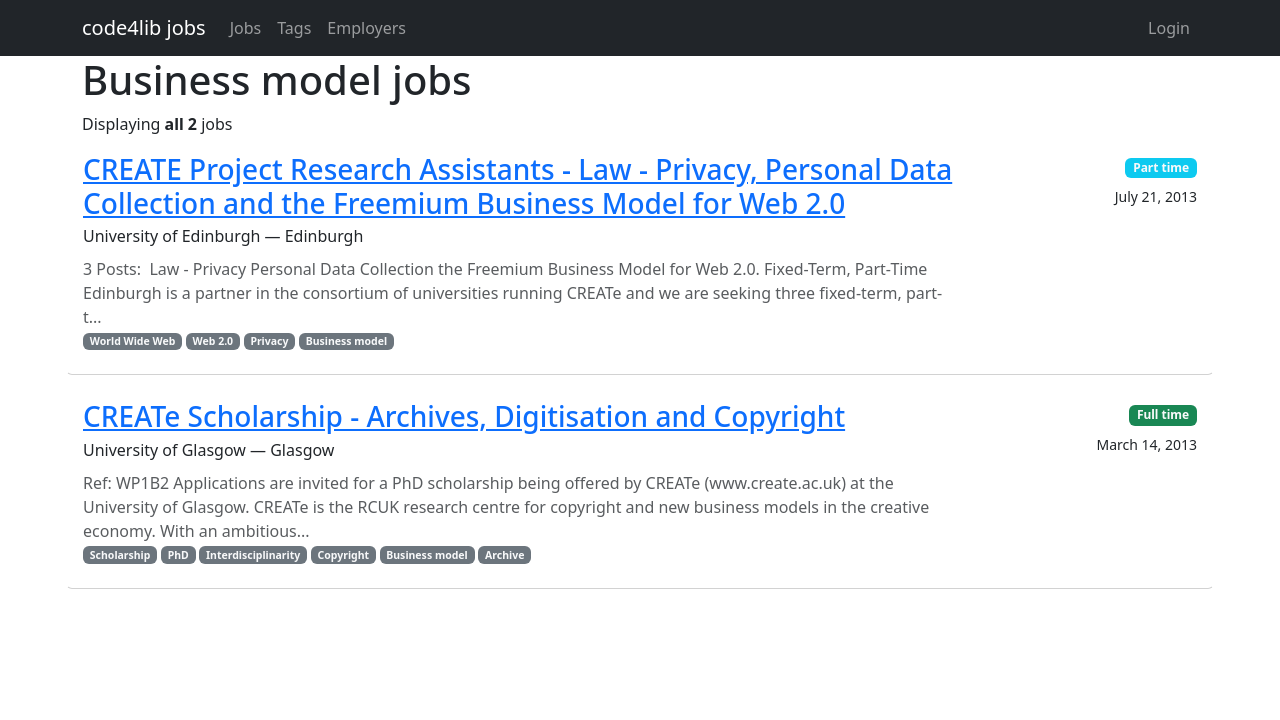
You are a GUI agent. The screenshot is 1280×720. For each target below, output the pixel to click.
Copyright (343, 555)
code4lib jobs (144, 27)
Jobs (246, 28)
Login (1169, 28)
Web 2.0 (213, 341)
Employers (366, 28)
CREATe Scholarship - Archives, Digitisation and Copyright (464, 416)
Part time (1161, 167)
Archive (504, 555)
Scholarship (120, 555)
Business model (346, 341)
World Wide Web (132, 341)
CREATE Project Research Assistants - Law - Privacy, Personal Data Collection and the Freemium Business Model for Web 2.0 (517, 186)
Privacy (269, 341)
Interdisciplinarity (253, 555)
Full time (1163, 414)
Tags (294, 28)
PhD (178, 555)
